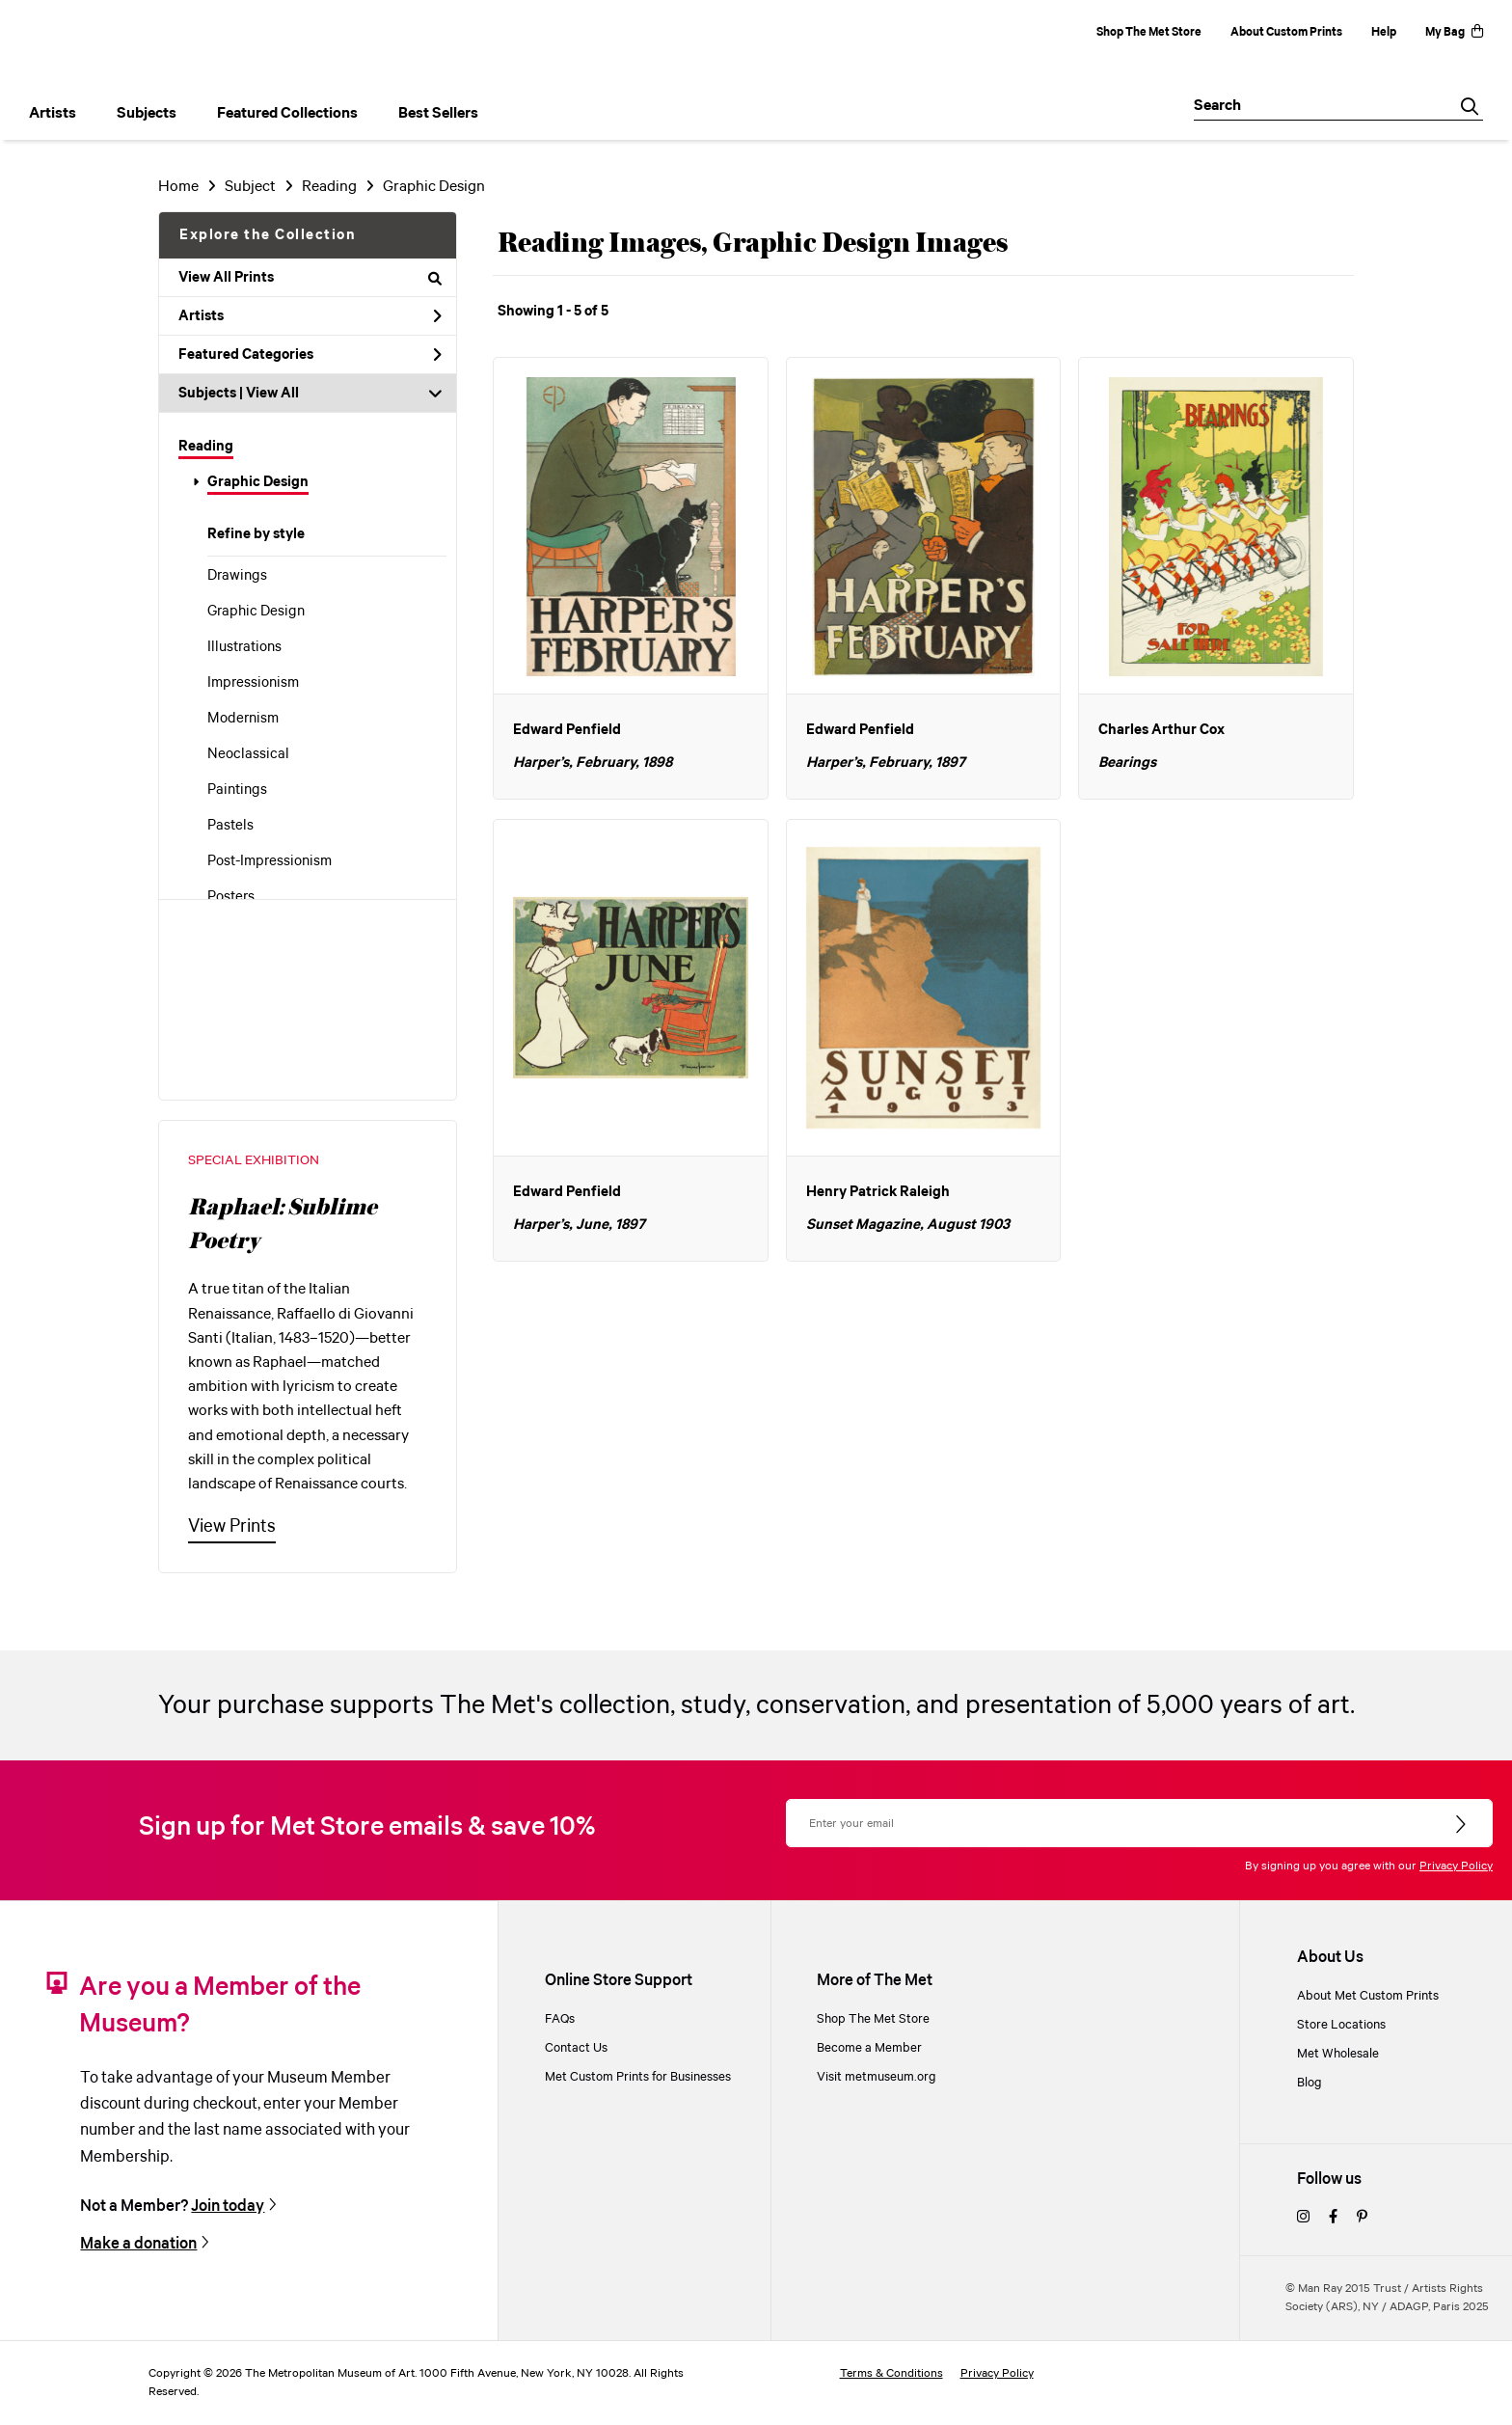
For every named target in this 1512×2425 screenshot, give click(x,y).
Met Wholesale (1338, 2053)
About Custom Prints (1286, 32)
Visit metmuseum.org (876, 2076)
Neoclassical (248, 754)
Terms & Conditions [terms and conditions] (891, 2373)
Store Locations (1341, 2024)
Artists (310, 316)
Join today (227, 2206)
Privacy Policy (1456, 1866)
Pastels (230, 825)
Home (178, 187)
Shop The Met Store (1149, 32)
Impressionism (253, 683)
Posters (231, 897)
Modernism (243, 718)
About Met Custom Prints (1368, 1995)
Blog (1309, 2082)
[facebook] (1333, 2217)
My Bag (1454, 32)
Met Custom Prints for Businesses (638, 2076)
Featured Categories (310, 355)
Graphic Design (258, 482)
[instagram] (1303, 2217)
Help (1383, 32)
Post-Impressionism (269, 861)
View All (272, 393)
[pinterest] (1362, 2217)
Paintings (237, 790)
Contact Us (576, 2048)
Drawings (237, 576)
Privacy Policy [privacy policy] (997, 2373)
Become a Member (869, 2048)
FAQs (560, 2019)
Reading (205, 446)
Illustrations (244, 647)
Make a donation (138, 2243)
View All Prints (310, 277)
